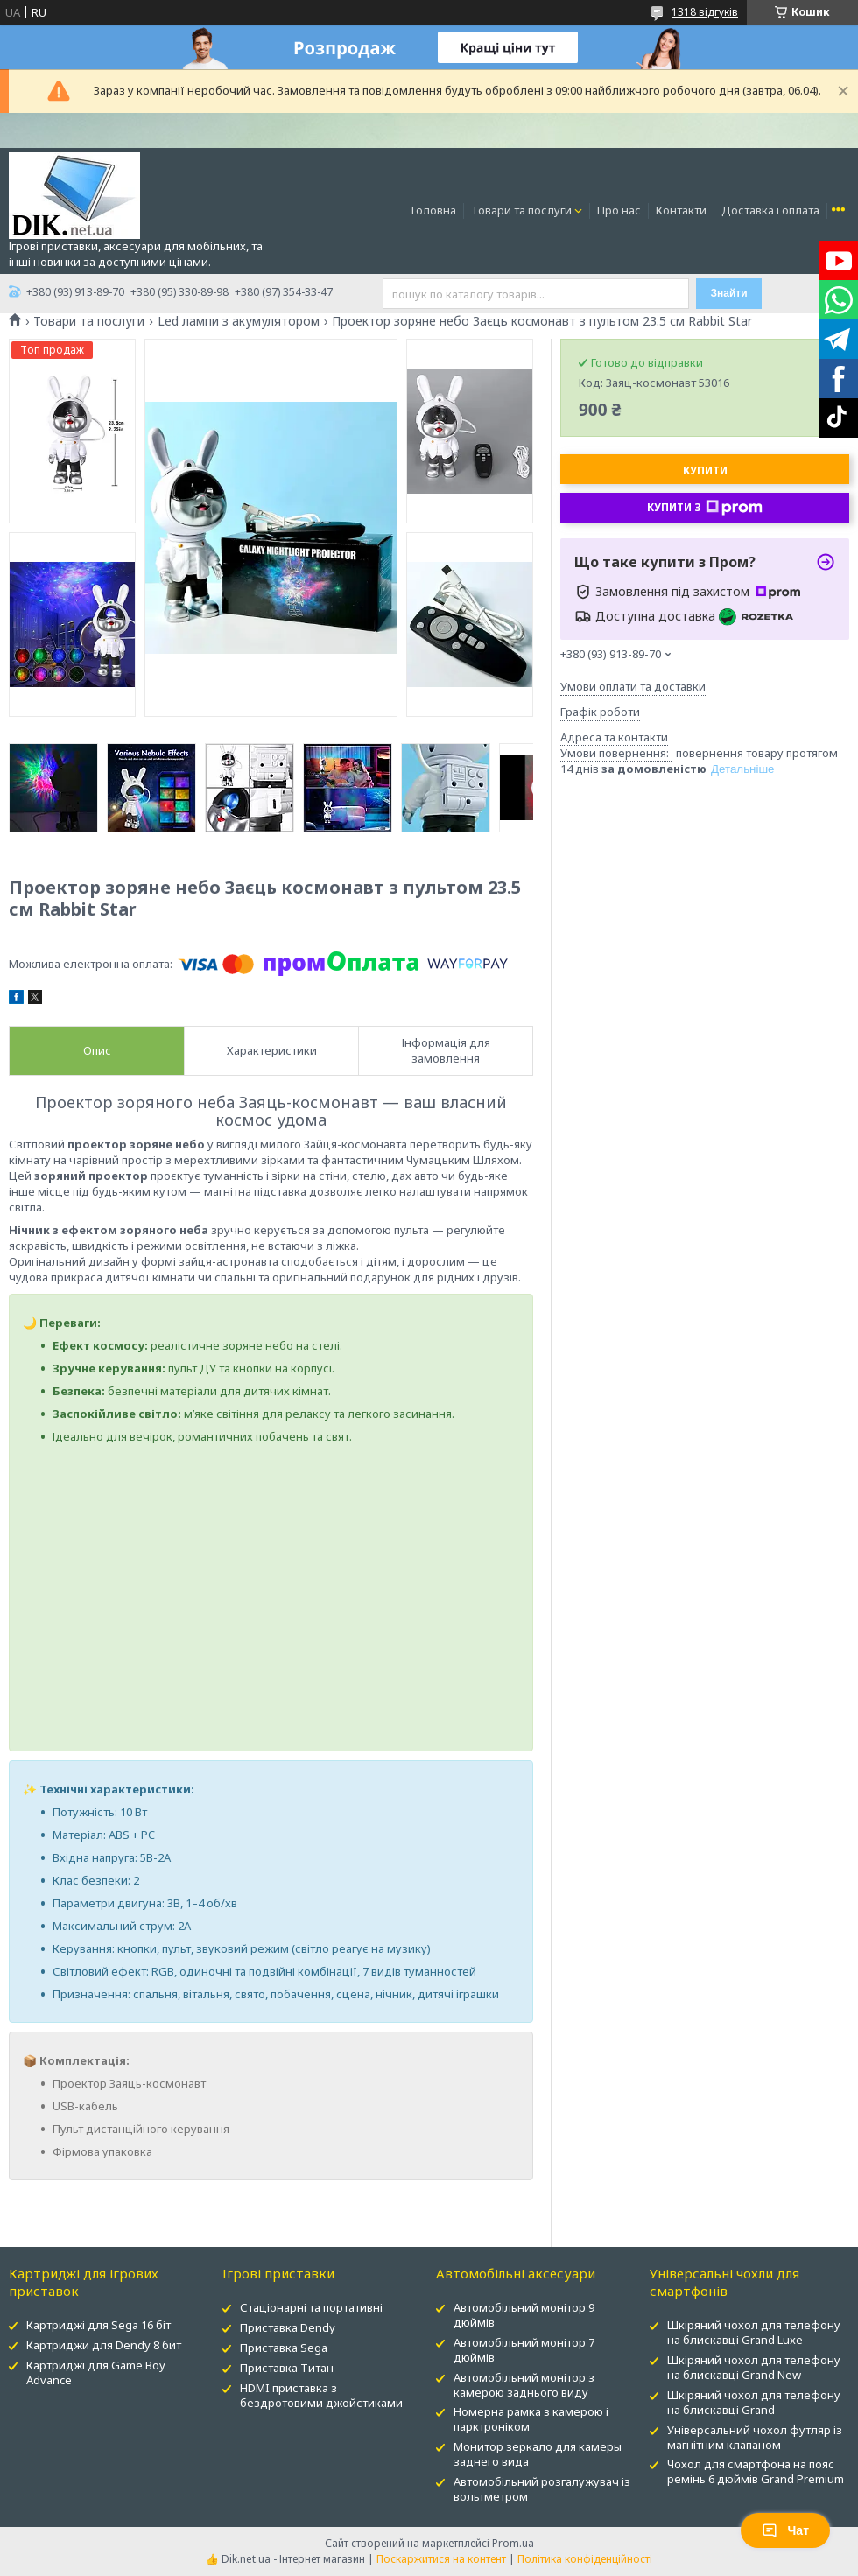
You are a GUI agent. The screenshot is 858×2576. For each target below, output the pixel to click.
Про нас (619, 210)
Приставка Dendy (287, 2327)
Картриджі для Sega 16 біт (98, 2325)
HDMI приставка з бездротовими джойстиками (321, 2395)
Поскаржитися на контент (441, 2558)
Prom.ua (513, 2543)
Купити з (705, 508)
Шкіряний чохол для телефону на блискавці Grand (753, 2402)
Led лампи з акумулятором (239, 321)
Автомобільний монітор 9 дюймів (524, 2314)
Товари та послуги (521, 210)
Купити (705, 470)
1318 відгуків (705, 11)
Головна (433, 210)
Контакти (681, 210)
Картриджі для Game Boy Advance (95, 2372)
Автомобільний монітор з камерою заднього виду (524, 2384)
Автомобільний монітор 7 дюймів (524, 2349)
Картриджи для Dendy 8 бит (103, 2345)
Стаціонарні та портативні (311, 2307)
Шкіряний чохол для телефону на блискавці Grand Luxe (753, 2332)
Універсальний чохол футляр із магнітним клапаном (754, 2437)
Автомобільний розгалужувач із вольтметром (542, 2489)
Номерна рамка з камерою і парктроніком (531, 2419)
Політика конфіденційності (584, 2558)
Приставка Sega (283, 2347)
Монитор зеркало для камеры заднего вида (538, 2454)
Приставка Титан (287, 2368)
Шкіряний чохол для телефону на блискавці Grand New (753, 2367)
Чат (785, 2530)
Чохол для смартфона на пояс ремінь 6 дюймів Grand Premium (755, 2471)
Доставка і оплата (770, 210)
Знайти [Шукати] (728, 293)
